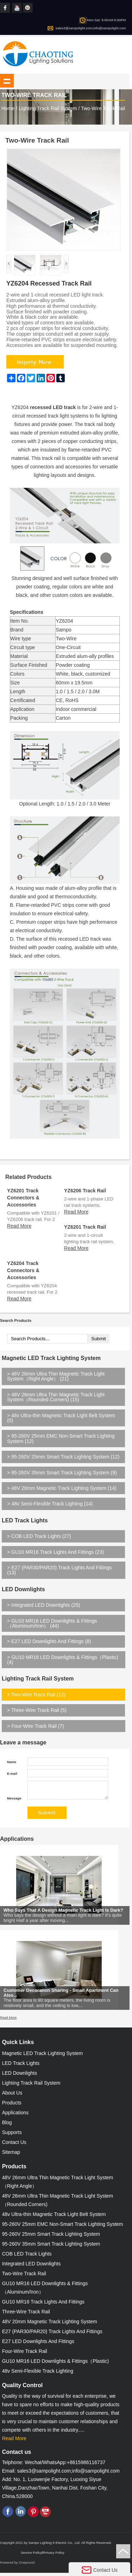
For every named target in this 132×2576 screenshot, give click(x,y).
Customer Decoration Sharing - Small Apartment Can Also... (61, 2001)
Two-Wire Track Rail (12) (36, 1694)
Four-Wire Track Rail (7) (35, 1726)
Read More (19, 1226)
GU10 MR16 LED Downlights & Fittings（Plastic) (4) (62, 1659)
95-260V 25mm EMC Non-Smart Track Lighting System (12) (60, 1438)
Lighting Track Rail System (48, 108)
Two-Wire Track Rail (103, 108)
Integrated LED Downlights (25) (43, 1605)
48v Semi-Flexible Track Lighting (37, 2374)
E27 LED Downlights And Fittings (38, 2344)
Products (11, 2106)
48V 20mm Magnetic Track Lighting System (49, 2325)
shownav (7, 81)
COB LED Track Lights (27, 2257)
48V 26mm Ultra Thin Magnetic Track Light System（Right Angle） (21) (56, 1376)
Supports (12, 2135)
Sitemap (11, 2155)
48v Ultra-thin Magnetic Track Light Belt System (54, 2217)
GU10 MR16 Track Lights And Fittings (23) (55, 1552)
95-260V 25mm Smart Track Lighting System (51, 2237)
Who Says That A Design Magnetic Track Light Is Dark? (63, 1918)
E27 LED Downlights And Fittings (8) (49, 1641)
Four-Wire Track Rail (24, 2354)
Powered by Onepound (17, 2566)
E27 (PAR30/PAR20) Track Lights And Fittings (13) (59, 1570)
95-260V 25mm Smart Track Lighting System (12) (63, 1457)
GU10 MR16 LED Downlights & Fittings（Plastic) (55, 2364)
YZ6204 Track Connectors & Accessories (23, 1270)
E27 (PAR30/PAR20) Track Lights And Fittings (52, 2334)
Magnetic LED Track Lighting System (51, 1358)
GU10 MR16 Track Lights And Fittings (43, 2305)
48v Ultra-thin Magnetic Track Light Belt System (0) (61, 1418)
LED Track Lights (25, 1520)
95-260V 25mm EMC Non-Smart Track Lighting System (62, 2227)
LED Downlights (23, 1589)
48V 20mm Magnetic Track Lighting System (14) (62, 1488)
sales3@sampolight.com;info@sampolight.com (91, 28)
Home (7, 108)
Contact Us (14, 2145)
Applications (17, 1842)
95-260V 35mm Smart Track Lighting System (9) (62, 1472)
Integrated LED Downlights (31, 2267)
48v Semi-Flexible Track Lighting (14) (50, 1503)
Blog (7, 2125)
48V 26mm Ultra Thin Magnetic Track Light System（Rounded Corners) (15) (56, 1397)
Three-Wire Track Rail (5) (37, 1710)
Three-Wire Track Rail (26, 2315)
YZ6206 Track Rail (85, 1190)
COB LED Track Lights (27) (39, 1536)
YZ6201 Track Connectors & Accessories (23, 1198)
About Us (12, 2096)
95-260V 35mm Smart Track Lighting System (51, 2247)
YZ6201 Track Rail (85, 1227)
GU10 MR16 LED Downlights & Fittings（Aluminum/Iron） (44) (52, 1623)
